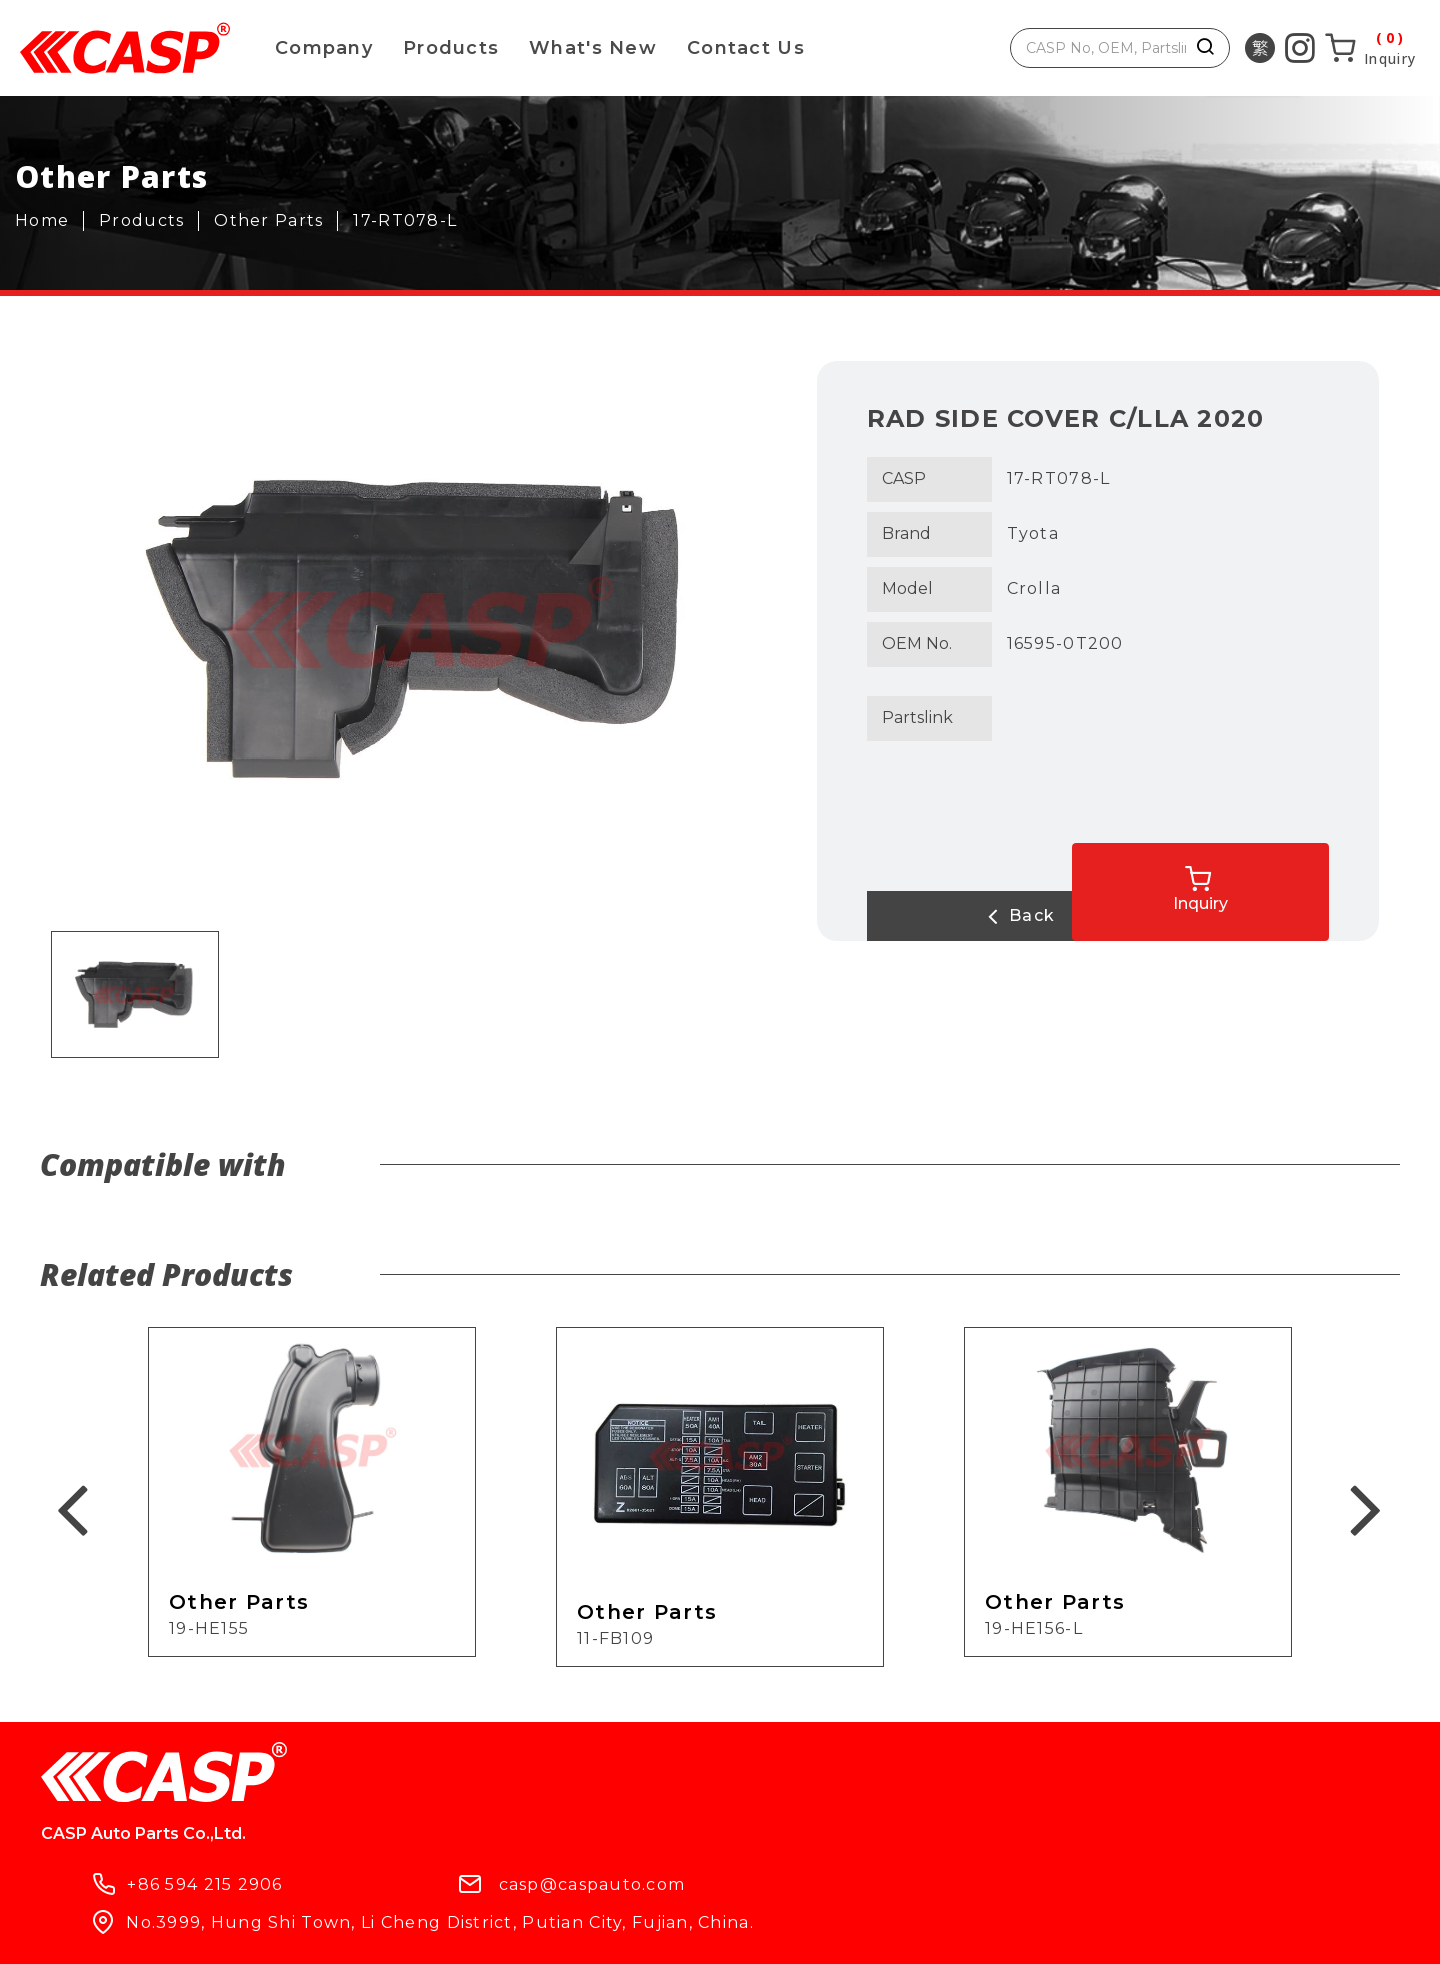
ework (685, 1931)
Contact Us (746, 48)
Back (947, 916)
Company (324, 48)
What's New (593, 48)
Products (451, 48)
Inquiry (1291, 875)
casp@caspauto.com (802, 1781)
